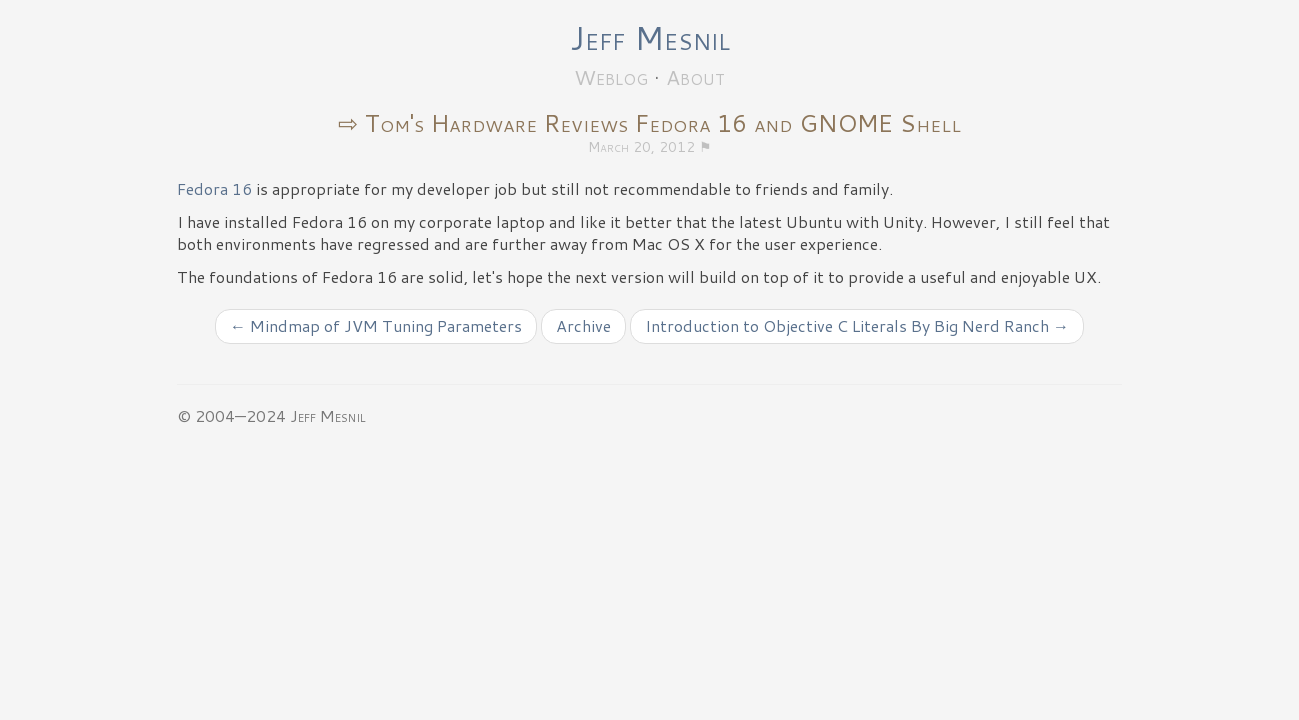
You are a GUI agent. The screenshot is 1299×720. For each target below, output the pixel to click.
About (695, 77)
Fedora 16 (214, 188)
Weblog (611, 77)
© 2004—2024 (231, 415)
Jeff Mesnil (650, 37)
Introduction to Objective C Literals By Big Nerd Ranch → (857, 325)
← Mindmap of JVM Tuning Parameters (376, 325)
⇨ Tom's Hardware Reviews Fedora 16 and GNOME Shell (649, 123)
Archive (583, 325)
